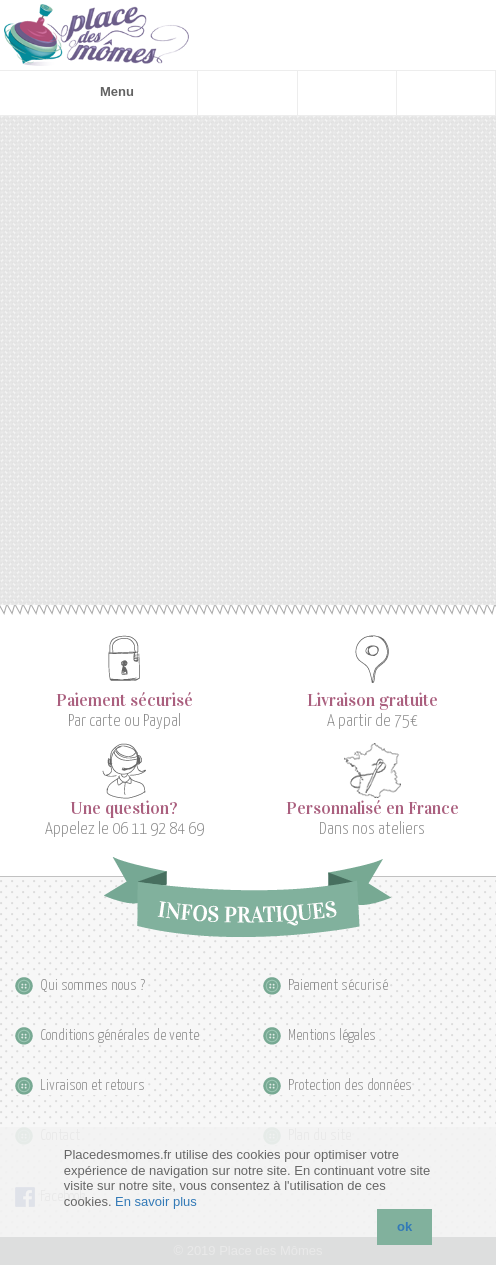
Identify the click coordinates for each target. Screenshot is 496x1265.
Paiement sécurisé (124, 701)
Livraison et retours (92, 1085)
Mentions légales (332, 1035)
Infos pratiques (247, 897)
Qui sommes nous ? (92, 985)
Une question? (124, 809)
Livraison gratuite (372, 701)
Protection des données (350, 1085)
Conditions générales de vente (119, 1035)
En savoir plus (156, 1201)
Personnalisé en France (372, 809)
